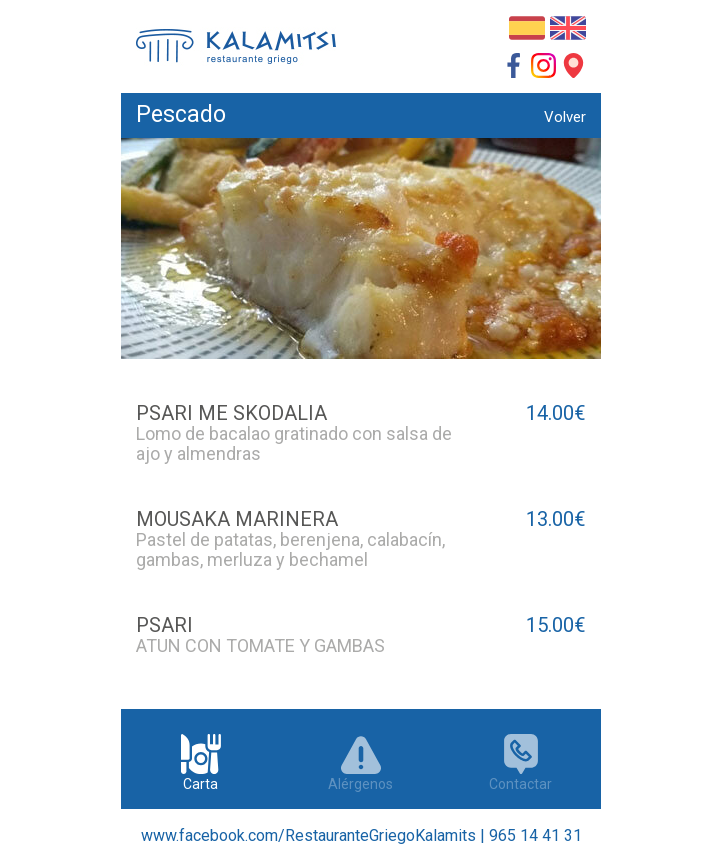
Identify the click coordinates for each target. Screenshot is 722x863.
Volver (565, 117)
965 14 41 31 (535, 835)
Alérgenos (361, 754)
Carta (201, 754)
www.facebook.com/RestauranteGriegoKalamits (308, 835)
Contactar (521, 754)
